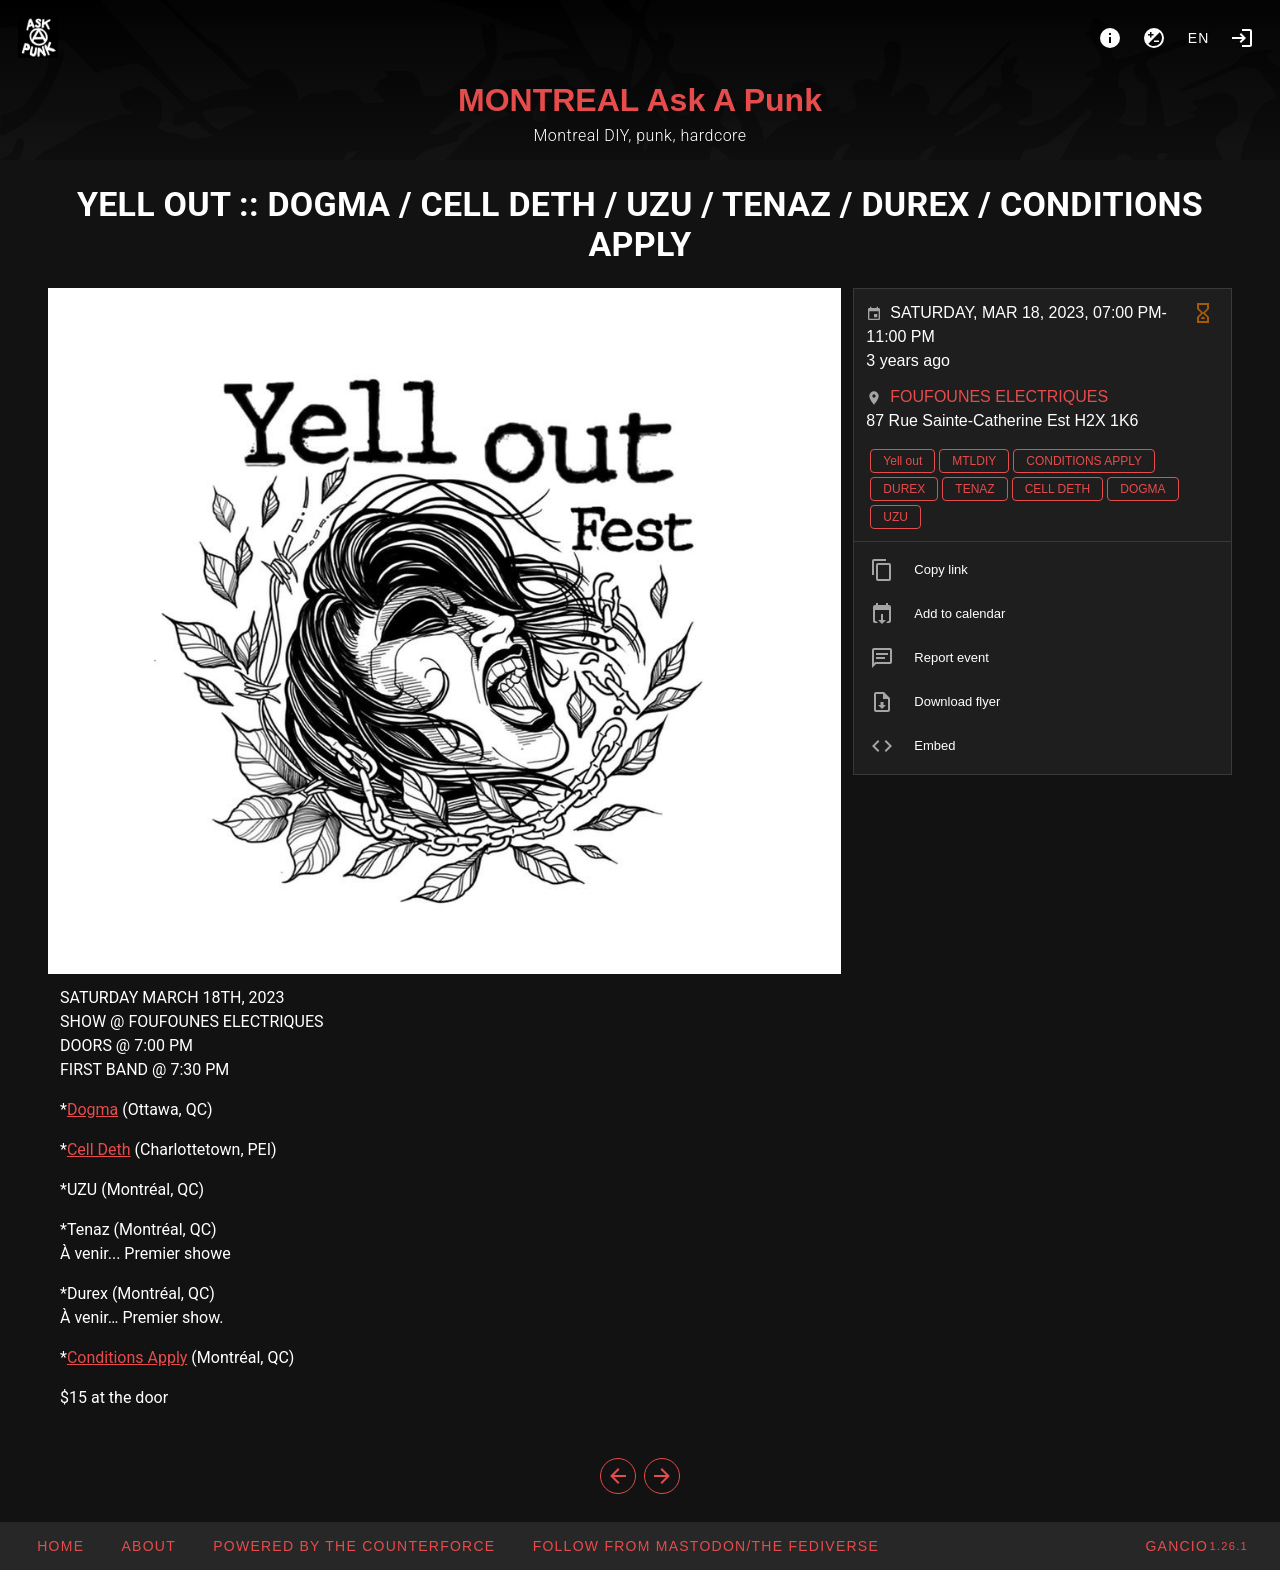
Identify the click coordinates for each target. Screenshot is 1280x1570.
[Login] (1242, 38)
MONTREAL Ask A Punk (640, 100)
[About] (1110, 38)
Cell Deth (99, 1149)
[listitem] (1042, 570)
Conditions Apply (127, 1357)
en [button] (1199, 38)
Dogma (92, 1109)
